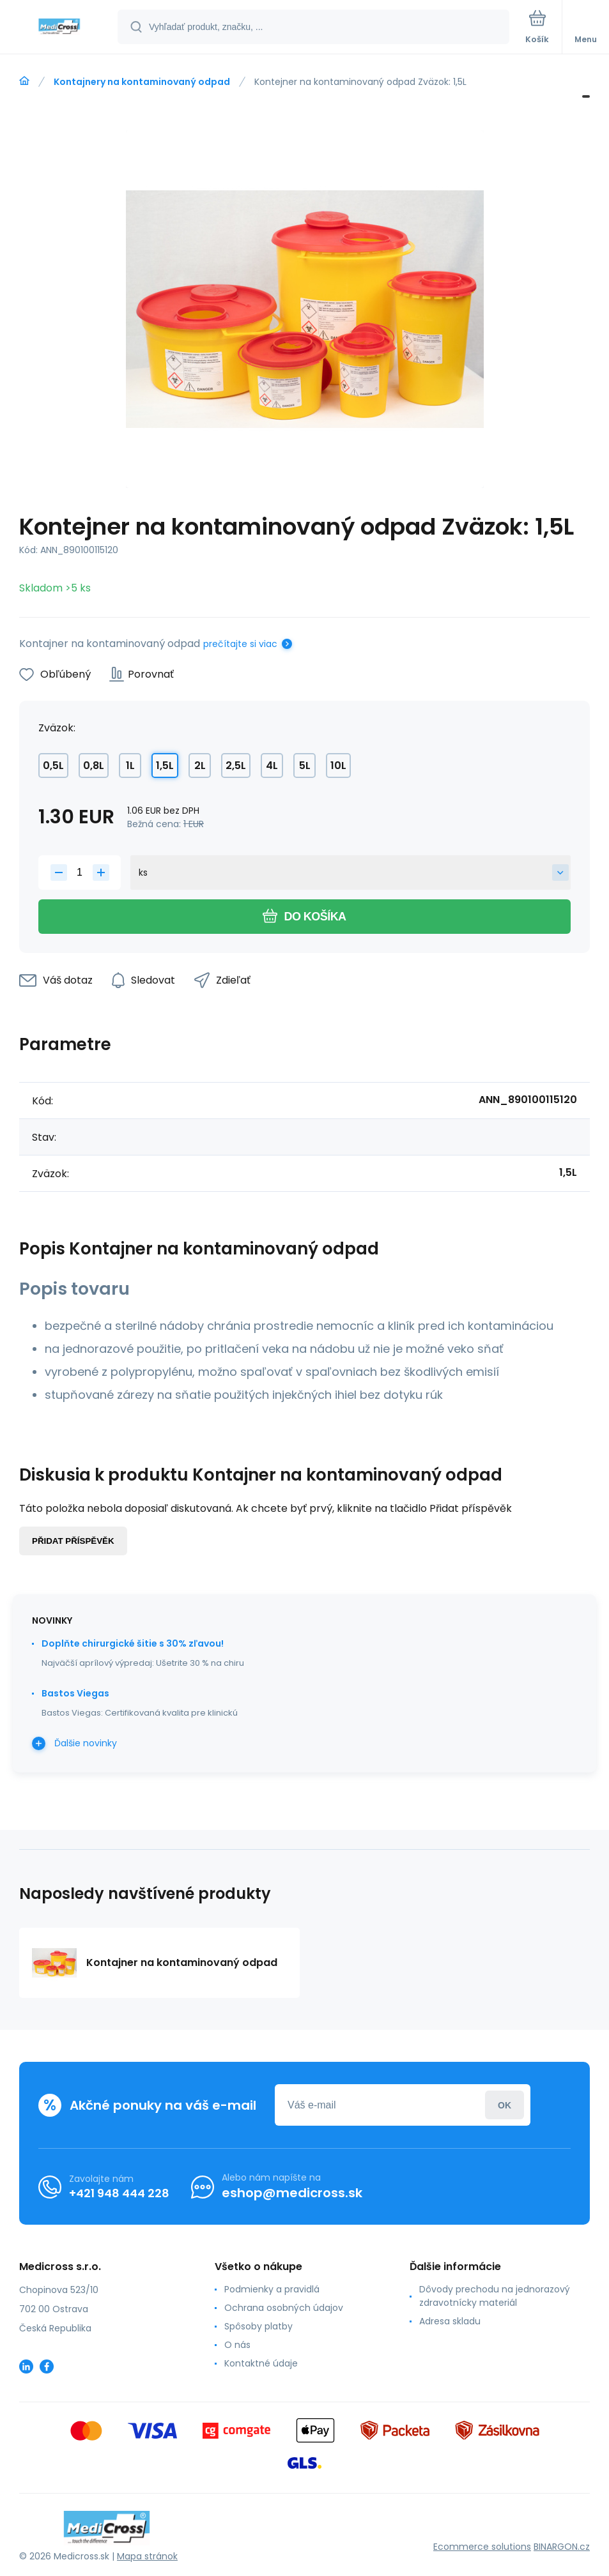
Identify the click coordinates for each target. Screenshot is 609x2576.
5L (305, 765)
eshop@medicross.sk (292, 2193)
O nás (237, 2344)
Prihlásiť (504, 2105)
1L (130, 765)
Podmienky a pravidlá (272, 2289)
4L (272, 765)
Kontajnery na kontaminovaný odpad (142, 81)
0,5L (53, 765)
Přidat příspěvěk (73, 1541)
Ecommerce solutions (482, 2546)
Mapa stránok (147, 2556)
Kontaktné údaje (261, 2363)
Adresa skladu (450, 2321)
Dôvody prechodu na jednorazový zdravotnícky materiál (494, 2296)
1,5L (165, 765)
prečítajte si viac (240, 643)
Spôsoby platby (258, 2326)
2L (200, 765)
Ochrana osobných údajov (283, 2307)
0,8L (93, 765)
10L (338, 765)
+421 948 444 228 (119, 2193)
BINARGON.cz (562, 2546)
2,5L (236, 765)
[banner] (59, 28)
